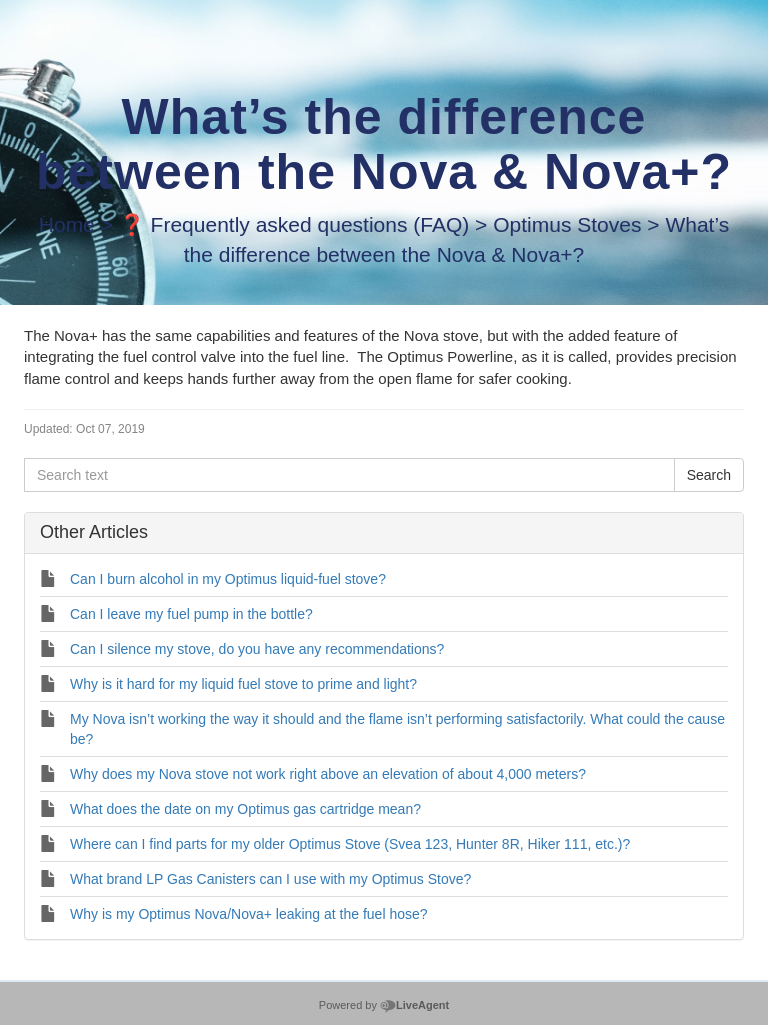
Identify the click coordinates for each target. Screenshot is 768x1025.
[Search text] (349, 475)
